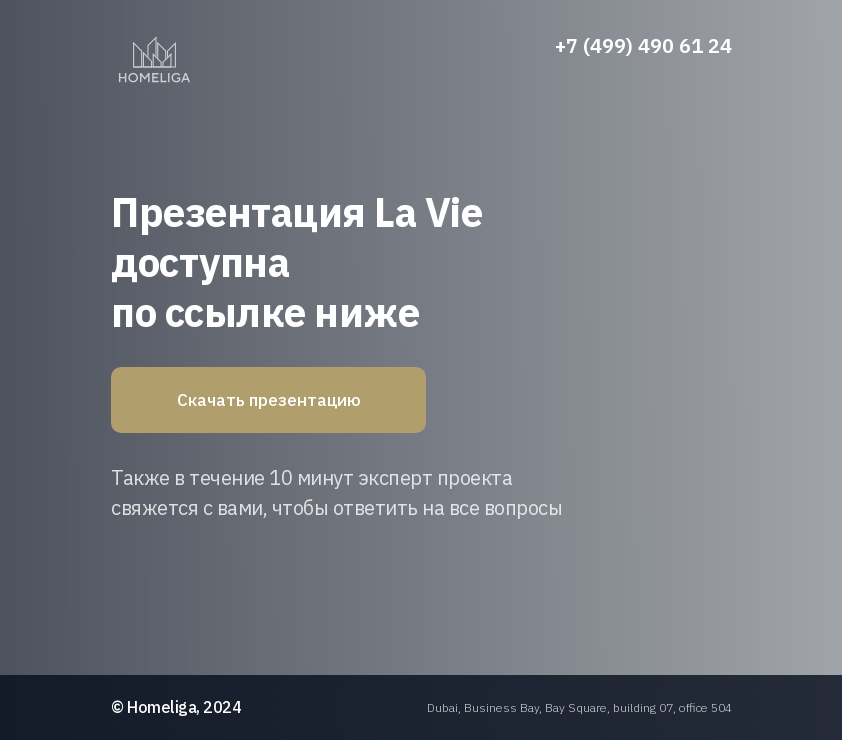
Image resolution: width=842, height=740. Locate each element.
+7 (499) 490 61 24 (643, 45)
